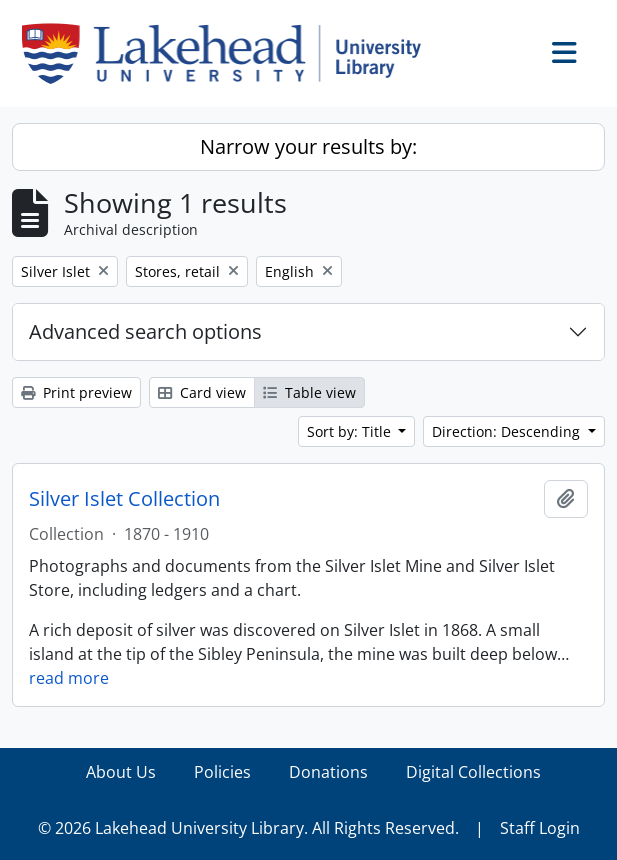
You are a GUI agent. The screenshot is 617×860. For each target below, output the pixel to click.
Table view (309, 392)
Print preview (76, 392)
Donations (328, 772)
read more (69, 678)
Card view (202, 392)
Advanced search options (145, 331)
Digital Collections (473, 772)
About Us (121, 772)
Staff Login (540, 828)
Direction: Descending (508, 431)
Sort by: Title (351, 431)
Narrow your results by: (308, 146)
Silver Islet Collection (124, 499)
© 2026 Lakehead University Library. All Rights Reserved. (248, 828)
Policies (222, 772)
